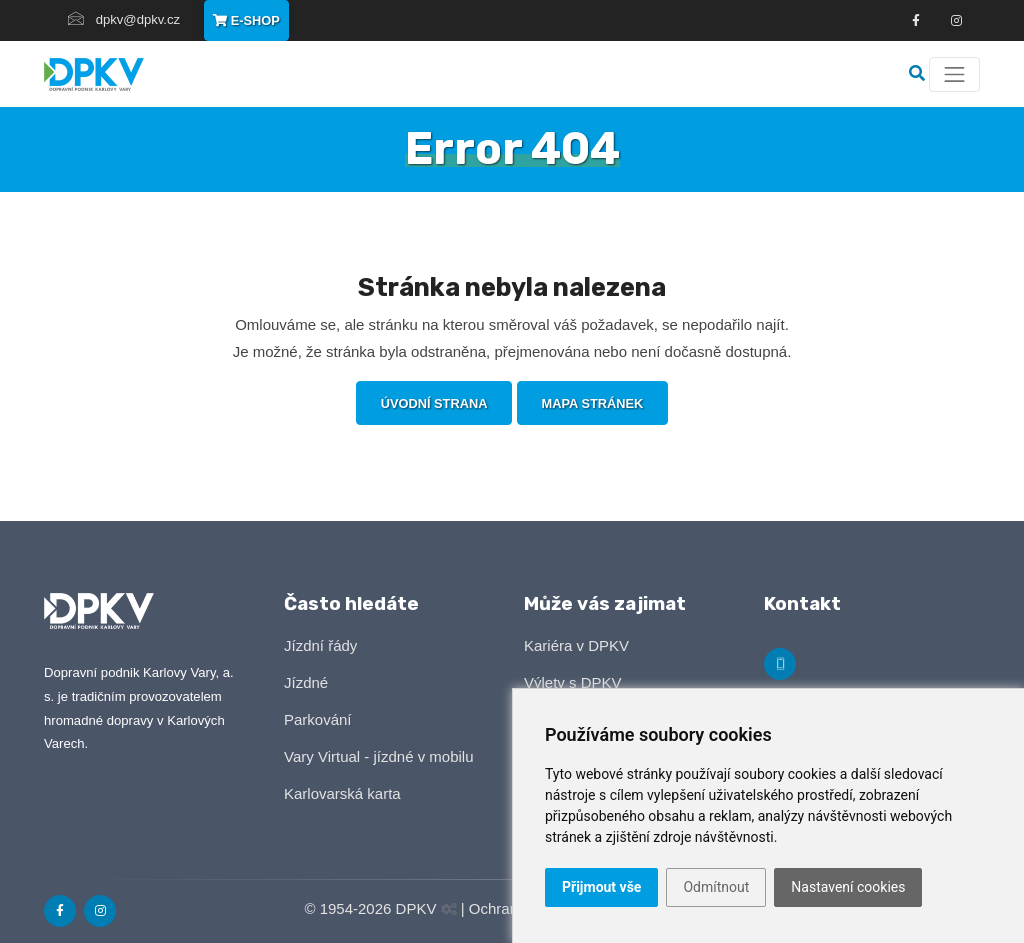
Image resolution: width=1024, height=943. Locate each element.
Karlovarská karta (342, 793)
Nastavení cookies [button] (848, 887)
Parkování (318, 719)
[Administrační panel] (449, 909)
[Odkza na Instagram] (956, 21)
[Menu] (954, 74)
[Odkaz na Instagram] (100, 911)
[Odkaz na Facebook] (916, 21)
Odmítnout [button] (716, 887)
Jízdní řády (320, 645)
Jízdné (306, 682)
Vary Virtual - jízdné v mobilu (379, 756)
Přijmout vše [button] (601, 887)
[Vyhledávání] (919, 73)
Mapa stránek (593, 403)
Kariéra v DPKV (576, 645)
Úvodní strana (434, 403)
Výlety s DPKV (573, 682)
